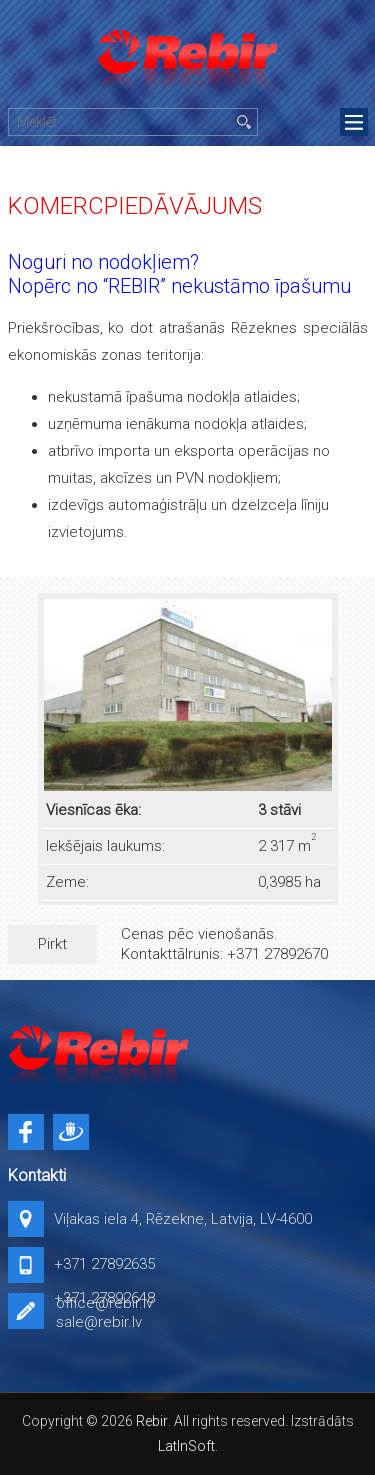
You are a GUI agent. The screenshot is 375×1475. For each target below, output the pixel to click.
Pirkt (52, 944)
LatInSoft (186, 1446)
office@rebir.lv (104, 1303)
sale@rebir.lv (99, 1322)
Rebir (152, 1421)
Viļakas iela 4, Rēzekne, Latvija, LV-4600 (183, 1219)
